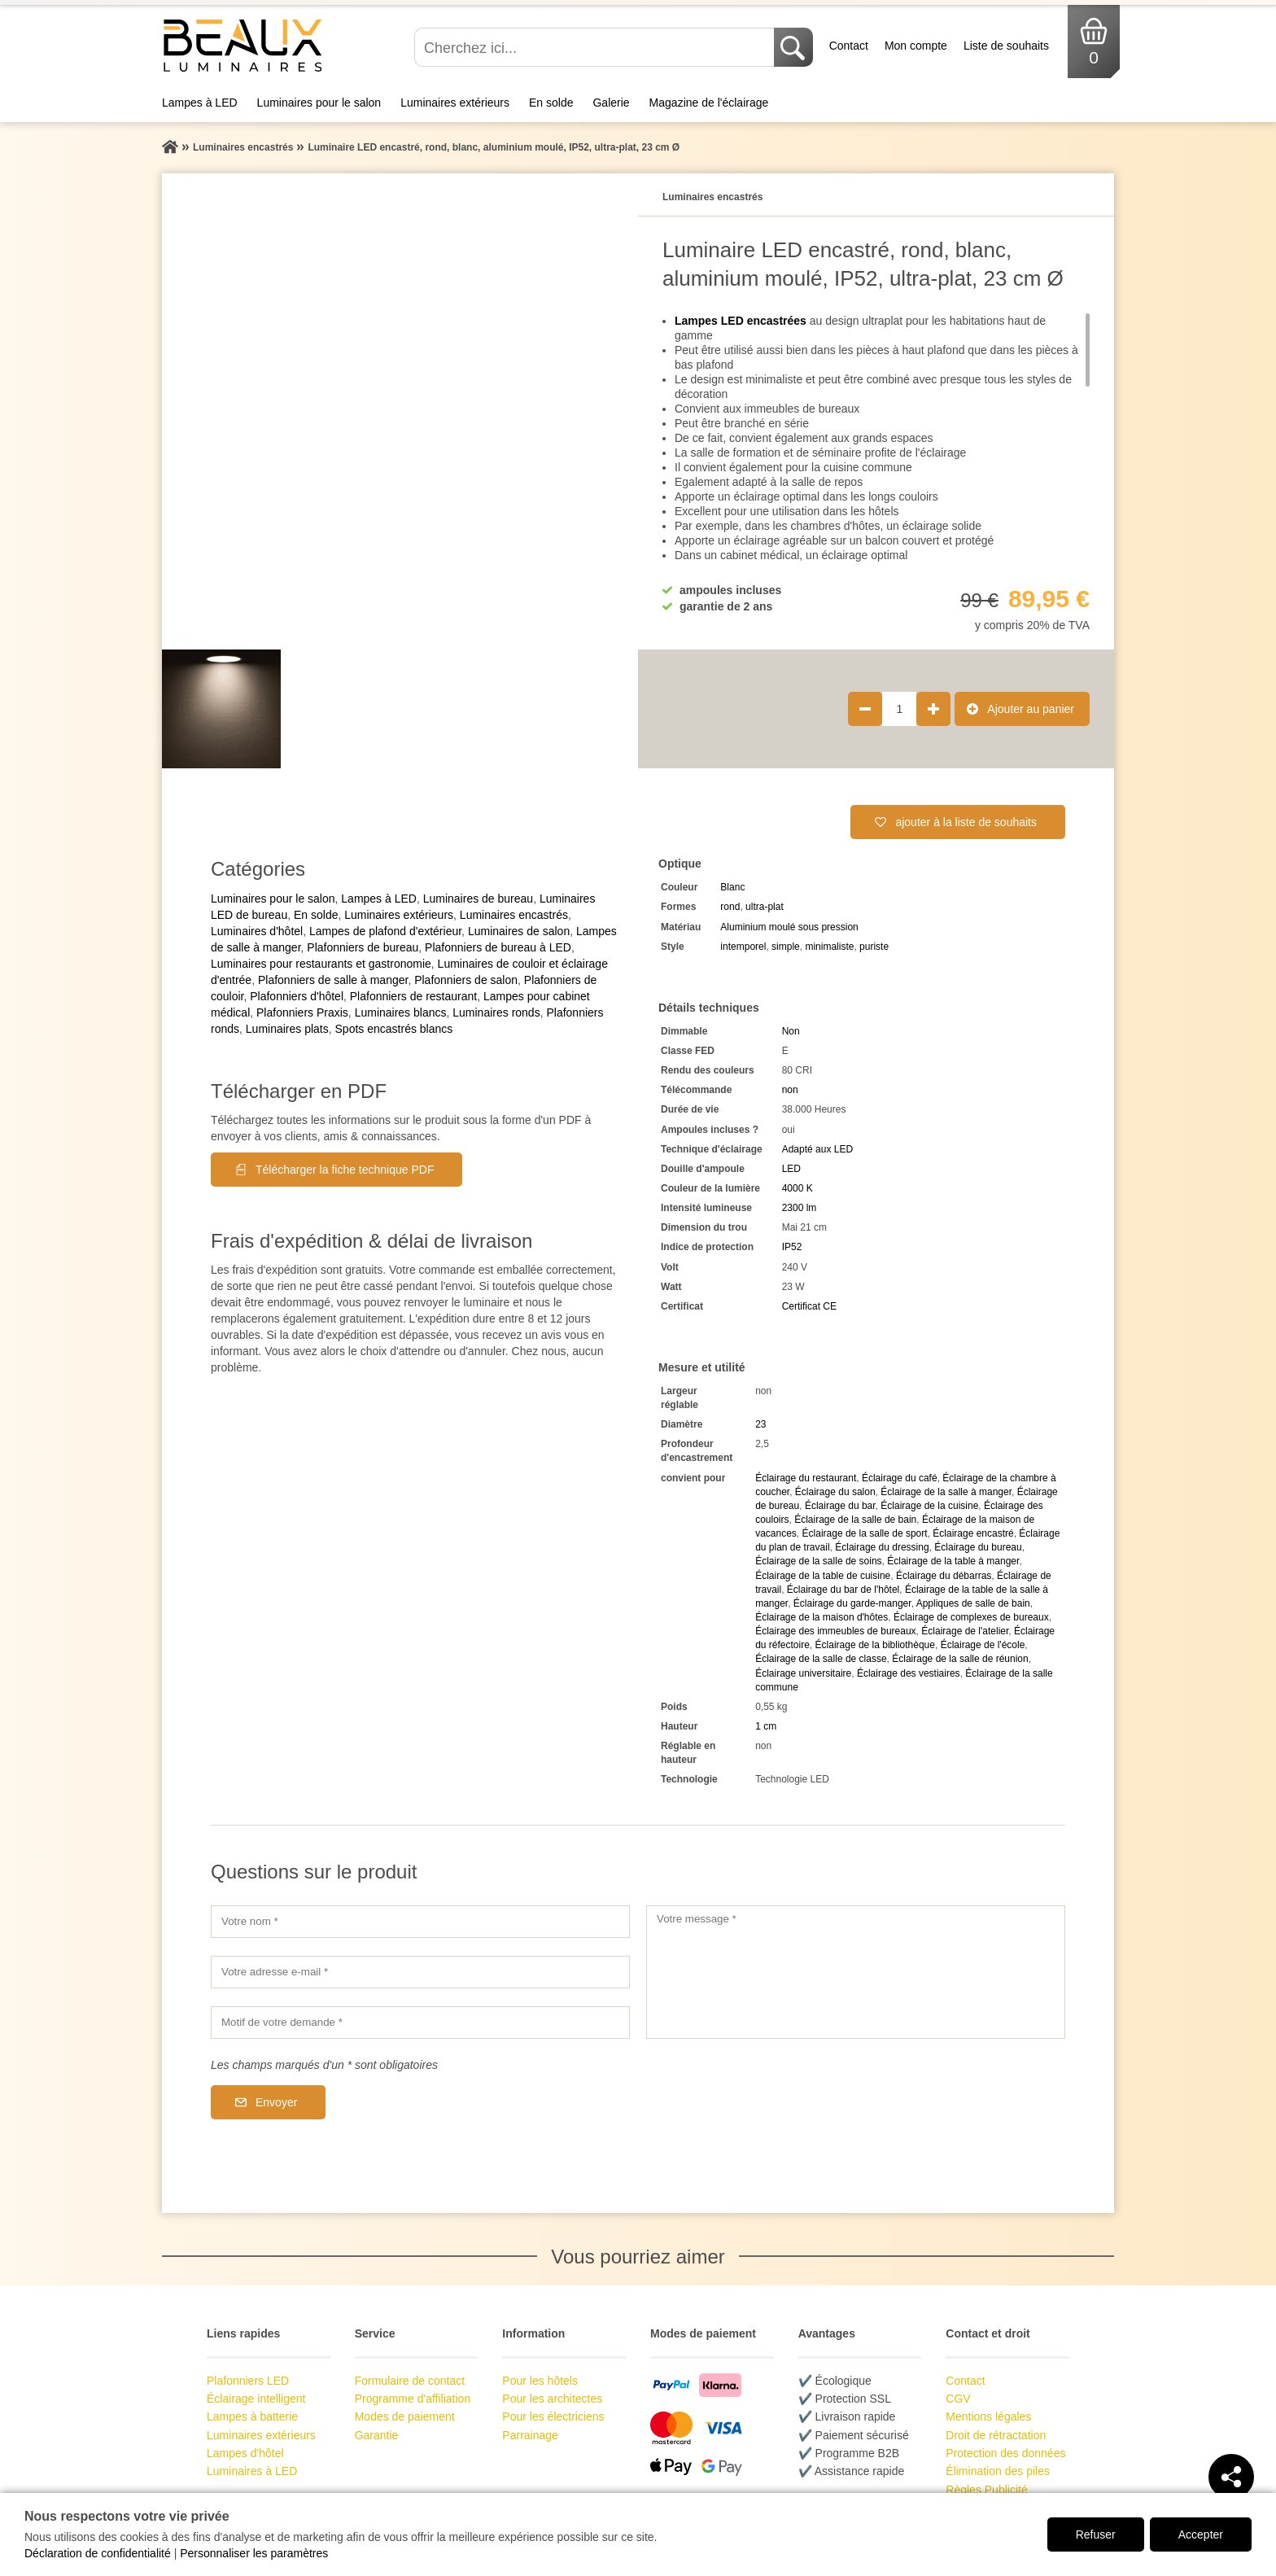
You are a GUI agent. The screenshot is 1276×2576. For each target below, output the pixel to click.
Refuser (1096, 2534)
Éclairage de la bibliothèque (875, 1645)
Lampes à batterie (252, 2416)
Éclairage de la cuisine (929, 1505)
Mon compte (916, 45)
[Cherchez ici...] (595, 47)
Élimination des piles (998, 2471)
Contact (848, 45)
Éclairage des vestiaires (908, 1673)
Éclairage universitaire (803, 1673)
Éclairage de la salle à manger (946, 1492)
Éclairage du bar (840, 1505)
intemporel (743, 946)
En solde (551, 102)
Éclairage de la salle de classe (820, 1658)
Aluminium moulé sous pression (789, 927)
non (790, 1090)
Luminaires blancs (401, 1012)
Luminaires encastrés (514, 914)
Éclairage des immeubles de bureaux (835, 1631)
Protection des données (1005, 2453)
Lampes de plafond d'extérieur (385, 931)
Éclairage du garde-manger (852, 1603)
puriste (874, 946)
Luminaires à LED (252, 2471)
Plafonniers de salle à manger (333, 979)
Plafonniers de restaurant (413, 996)
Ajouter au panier (1030, 708)
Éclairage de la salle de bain (855, 1519)
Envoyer (276, 2102)
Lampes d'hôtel (245, 2453)
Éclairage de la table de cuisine (822, 1575)
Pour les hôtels (540, 2380)
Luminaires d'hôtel (257, 931)
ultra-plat (764, 906)
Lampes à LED (200, 102)
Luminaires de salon (519, 931)
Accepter (1200, 2534)
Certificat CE (809, 1306)
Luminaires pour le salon (319, 102)
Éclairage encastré (973, 1533)
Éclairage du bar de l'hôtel (843, 1589)
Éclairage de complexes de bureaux (971, 1617)
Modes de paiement (405, 2416)
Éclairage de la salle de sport (865, 1533)
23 (760, 1424)
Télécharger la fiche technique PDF (345, 1169)
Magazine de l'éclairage (709, 102)
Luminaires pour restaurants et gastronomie (321, 963)
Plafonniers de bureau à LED (498, 947)
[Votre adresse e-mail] (420, 1972)
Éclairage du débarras (943, 1575)
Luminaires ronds (496, 1012)
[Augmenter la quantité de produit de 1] (933, 709)
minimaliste (829, 946)
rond (730, 906)
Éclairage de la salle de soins (818, 1561)
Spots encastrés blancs (394, 1028)
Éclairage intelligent (256, 2398)
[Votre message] (855, 1972)
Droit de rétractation (996, 2435)
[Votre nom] (420, 1921)
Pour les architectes (552, 2398)
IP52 (792, 1247)
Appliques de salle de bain (973, 1603)
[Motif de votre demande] (420, 2022)
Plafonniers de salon (466, 979)
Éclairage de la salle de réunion (960, 1658)
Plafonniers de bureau (362, 947)
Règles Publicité (986, 2489)
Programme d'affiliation (412, 2398)
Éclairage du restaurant (805, 1478)
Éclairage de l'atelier (964, 1631)
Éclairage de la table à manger (953, 1561)
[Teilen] (1231, 2476)
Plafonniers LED (248, 2380)
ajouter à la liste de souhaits (966, 822)
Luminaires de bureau (478, 898)
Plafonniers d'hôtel (296, 996)
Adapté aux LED (817, 1149)
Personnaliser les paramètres (254, 2553)
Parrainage (530, 2435)
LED (791, 1168)
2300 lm (799, 1208)
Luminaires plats (287, 1028)
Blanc (732, 887)
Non (791, 1031)
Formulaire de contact (410, 2380)
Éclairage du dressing (882, 1547)
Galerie (610, 102)
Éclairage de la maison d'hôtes (821, 1617)
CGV (958, 2398)
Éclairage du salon (835, 1492)
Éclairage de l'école (983, 1645)
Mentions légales (988, 2416)
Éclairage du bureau (977, 1547)
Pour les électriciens (553, 2416)
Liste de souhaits (1006, 45)
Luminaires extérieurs (454, 102)
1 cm (765, 1726)
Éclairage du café (899, 1478)
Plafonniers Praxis (302, 1012)
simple (785, 946)
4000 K (797, 1188)
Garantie (377, 2435)
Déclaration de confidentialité (97, 2553)
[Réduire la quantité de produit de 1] (865, 709)
